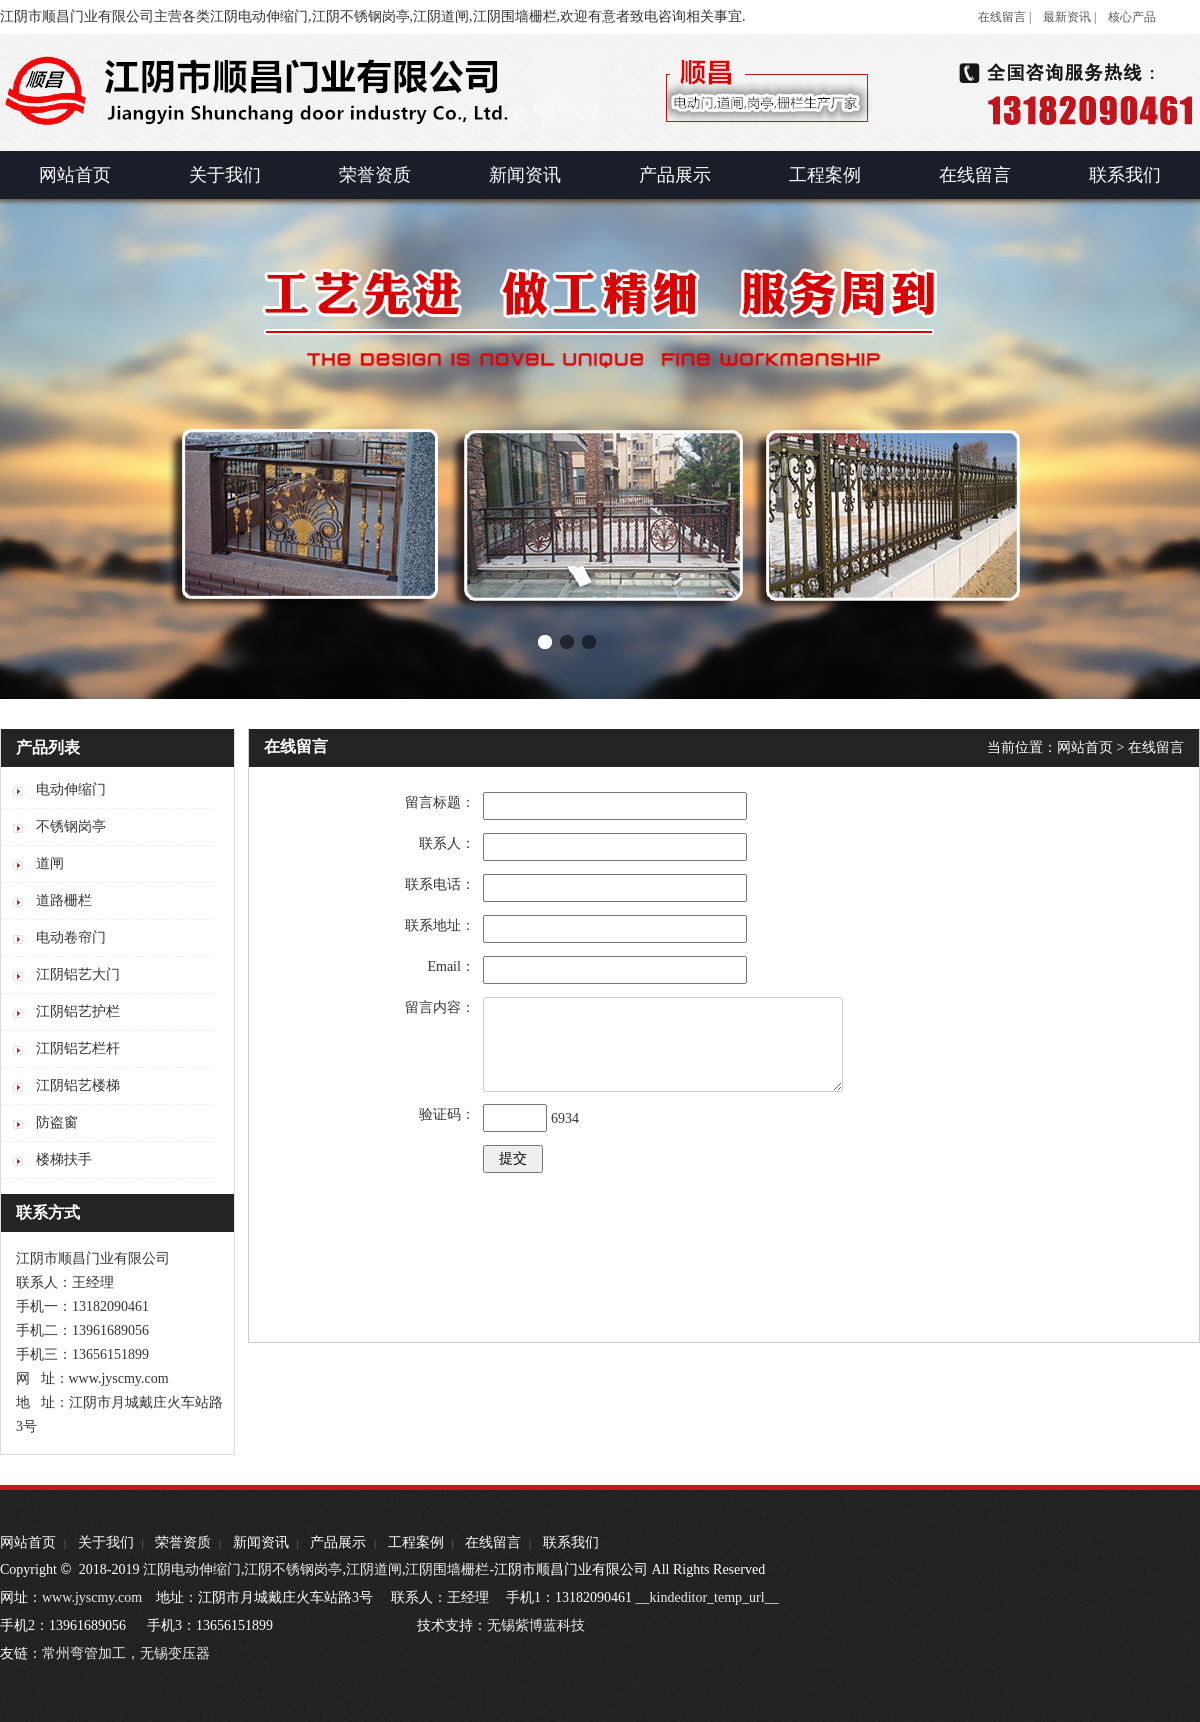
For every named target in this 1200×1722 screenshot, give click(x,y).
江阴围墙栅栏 (447, 1569)
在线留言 (1156, 747)
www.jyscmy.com (92, 1597)
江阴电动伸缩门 (192, 1569)
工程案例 (416, 1542)
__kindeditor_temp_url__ (707, 1597)
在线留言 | (1004, 17)
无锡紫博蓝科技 (536, 1625)
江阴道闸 (374, 1569)
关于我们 (106, 1542)
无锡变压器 (175, 1653)
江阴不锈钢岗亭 (293, 1569)
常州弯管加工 (84, 1653)
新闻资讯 (261, 1542)
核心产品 (1132, 17)
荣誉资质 (183, 1542)
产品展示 (338, 1542)
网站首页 (1085, 747)
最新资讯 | (1069, 17)
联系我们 (571, 1542)
